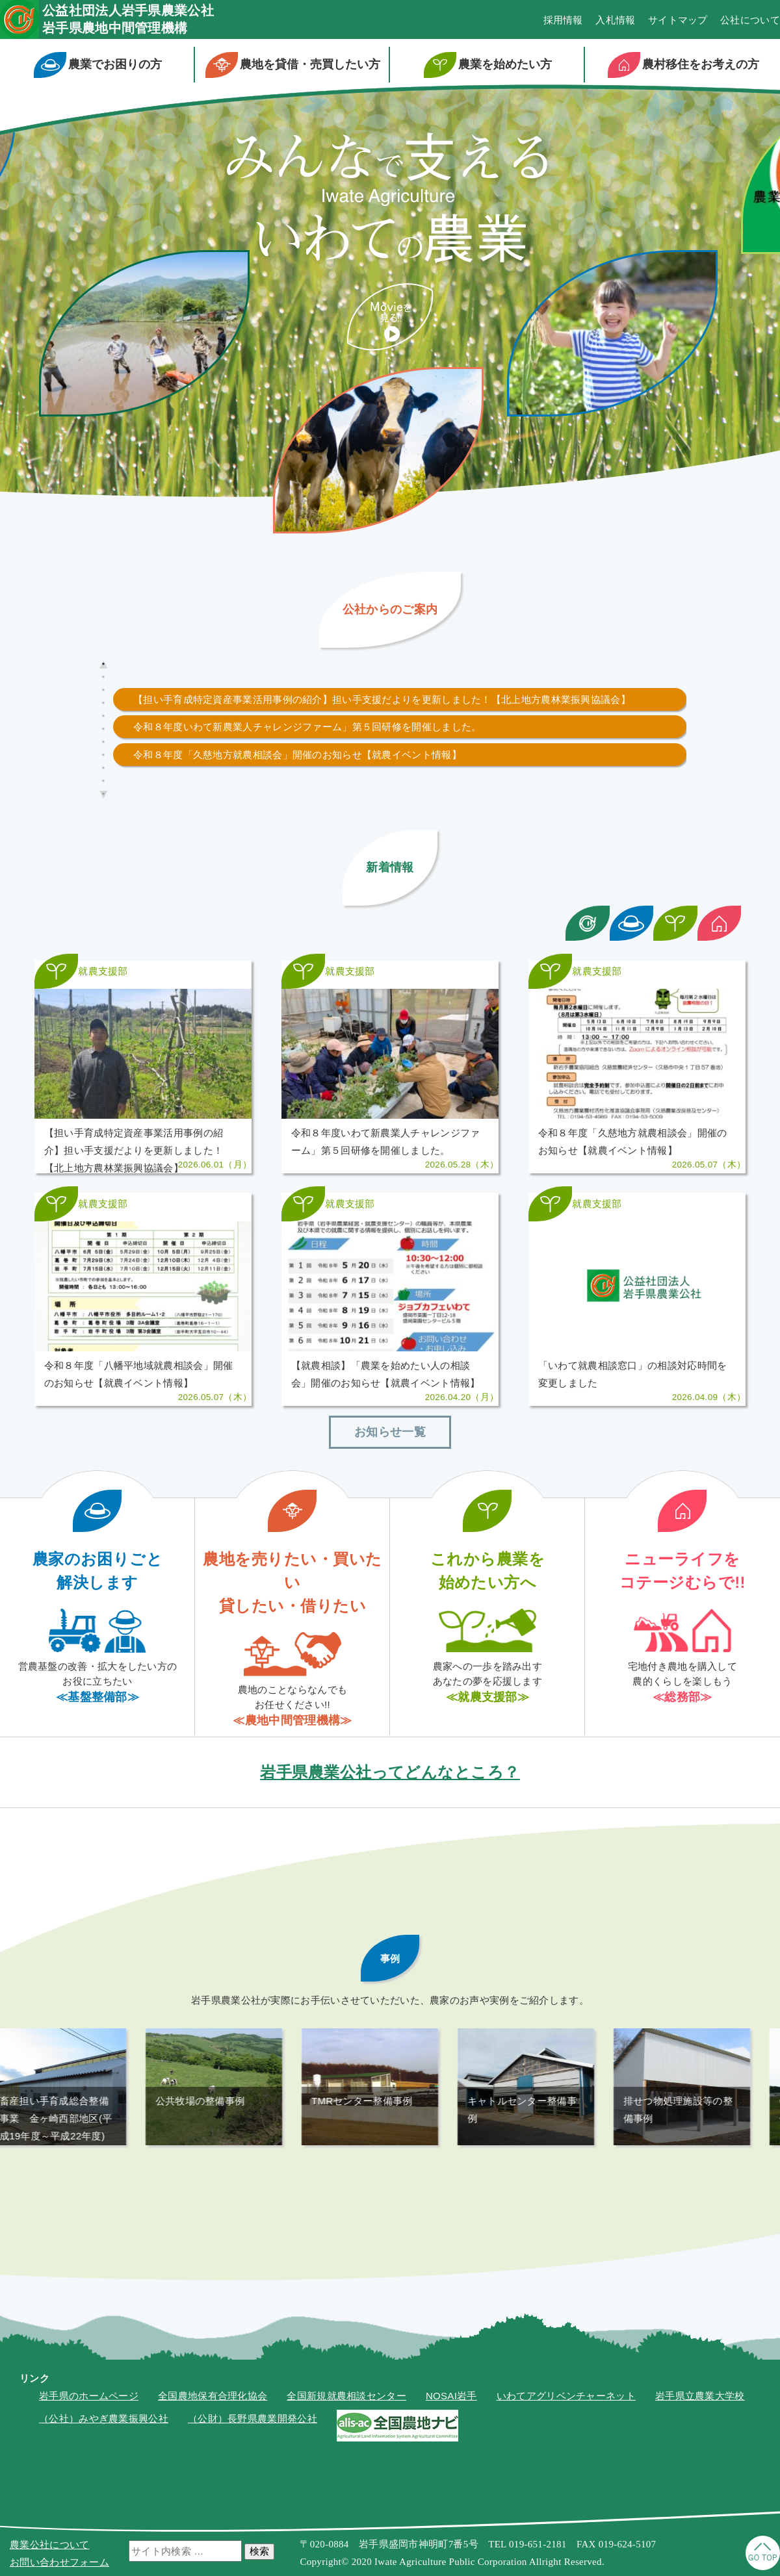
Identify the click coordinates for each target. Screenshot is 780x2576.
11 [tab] (105, 793)
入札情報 (615, 19)
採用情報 (563, 19)
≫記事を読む (143, 1075)
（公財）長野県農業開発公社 (252, 2453)
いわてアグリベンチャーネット (566, 2430)
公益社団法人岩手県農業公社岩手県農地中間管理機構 (128, 19)
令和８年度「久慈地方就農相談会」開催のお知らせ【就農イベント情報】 (297, 754)
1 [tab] (103, 664)
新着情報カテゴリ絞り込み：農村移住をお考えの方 (719, 923)
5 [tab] (103, 716)
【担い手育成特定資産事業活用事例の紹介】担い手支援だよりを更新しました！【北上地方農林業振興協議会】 (381, 699)
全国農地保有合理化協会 (212, 2430)
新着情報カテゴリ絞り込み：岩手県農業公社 (588, 923)
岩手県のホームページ (88, 2430)
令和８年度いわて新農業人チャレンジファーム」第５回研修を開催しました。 (307, 726)
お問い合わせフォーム (59, 2562)
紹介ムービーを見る (390, 317)
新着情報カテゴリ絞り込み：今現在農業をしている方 (632, 923)
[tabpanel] (399, 699)
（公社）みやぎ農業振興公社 (103, 2453)
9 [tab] (103, 767)
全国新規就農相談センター (346, 2430)
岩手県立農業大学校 (700, 2430)
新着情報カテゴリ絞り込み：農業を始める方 (675, 923)
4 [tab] (103, 703)
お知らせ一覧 (390, 1466)
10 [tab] (105, 780)
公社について (750, 19)
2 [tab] (103, 677)
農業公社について (49, 2544)
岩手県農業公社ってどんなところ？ (390, 1807)
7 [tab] (103, 741)
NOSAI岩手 (451, 2430)
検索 (259, 2551)
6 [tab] (103, 728)
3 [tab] (103, 690)
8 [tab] (103, 754)
